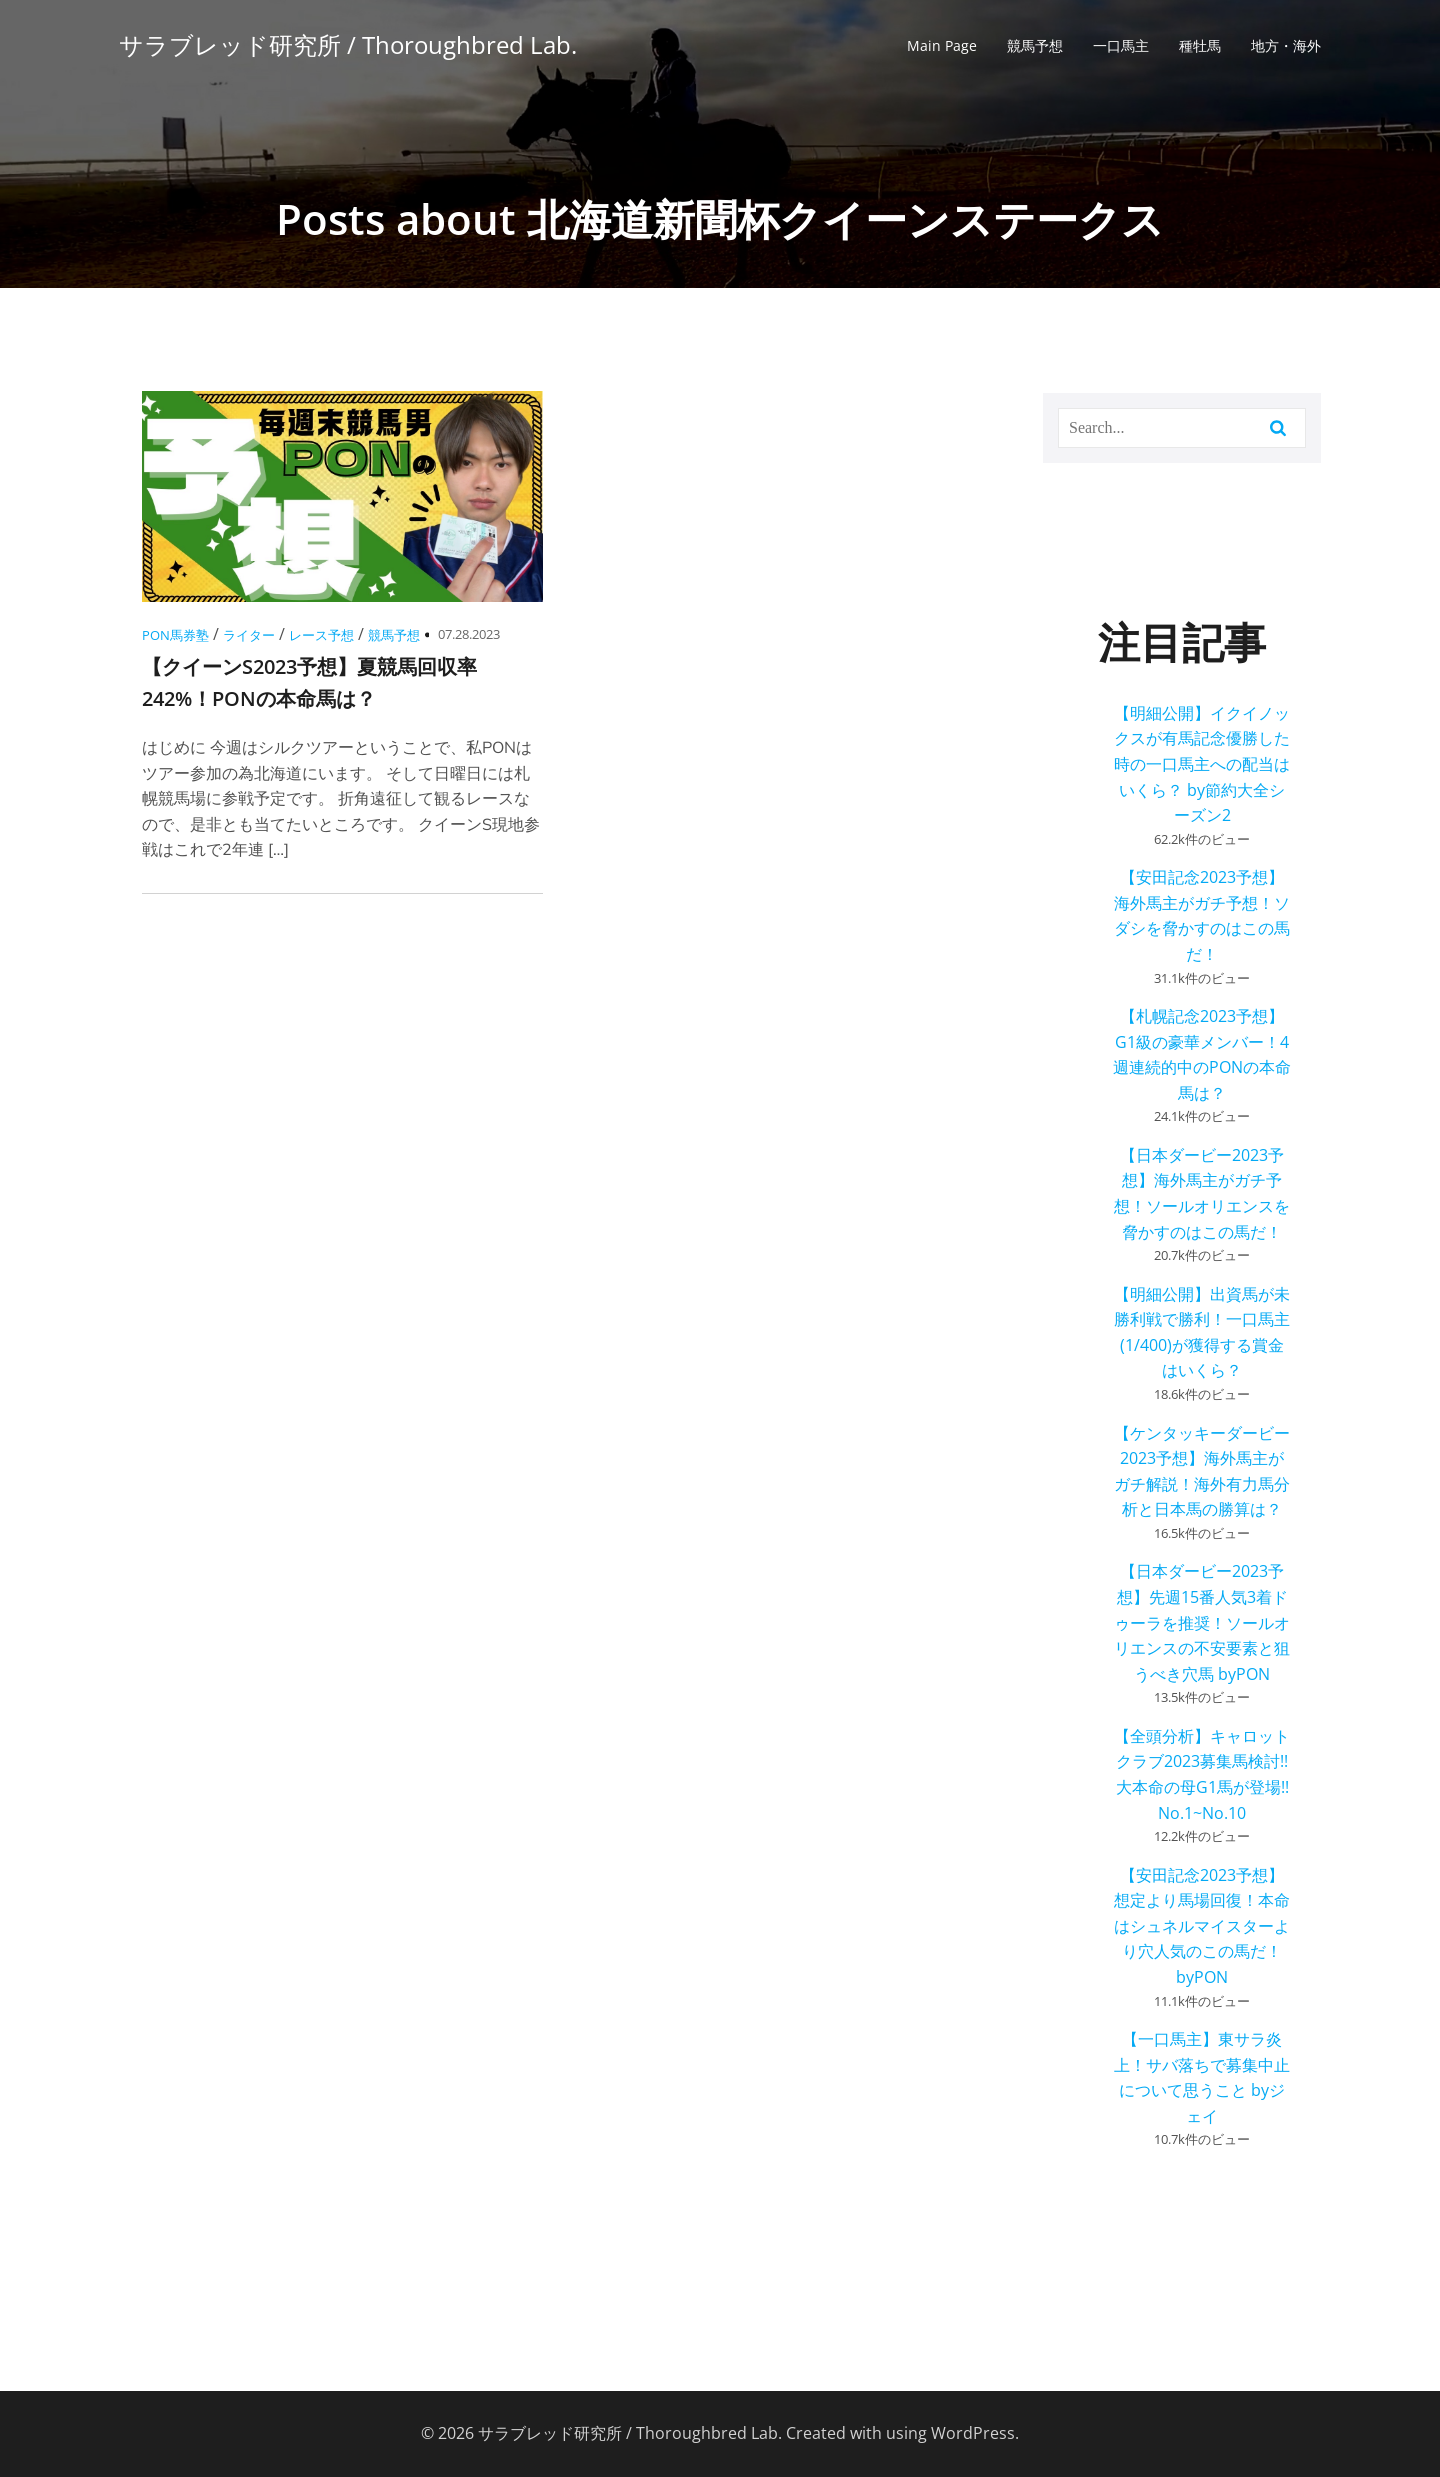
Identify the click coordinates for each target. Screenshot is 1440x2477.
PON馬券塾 (175, 635)
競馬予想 (1035, 45)
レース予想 (321, 635)
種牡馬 (1200, 45)
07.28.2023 (469, 634)
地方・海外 (1286, 45)
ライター (249, 635)
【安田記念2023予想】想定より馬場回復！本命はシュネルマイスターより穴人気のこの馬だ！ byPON (1202, 1926)
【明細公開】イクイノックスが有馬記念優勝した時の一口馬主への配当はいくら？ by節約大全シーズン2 (1202, 764)
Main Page (942, 45)
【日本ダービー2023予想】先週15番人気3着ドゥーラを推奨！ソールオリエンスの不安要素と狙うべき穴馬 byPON (1202, 1622)
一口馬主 (1121, 45)
